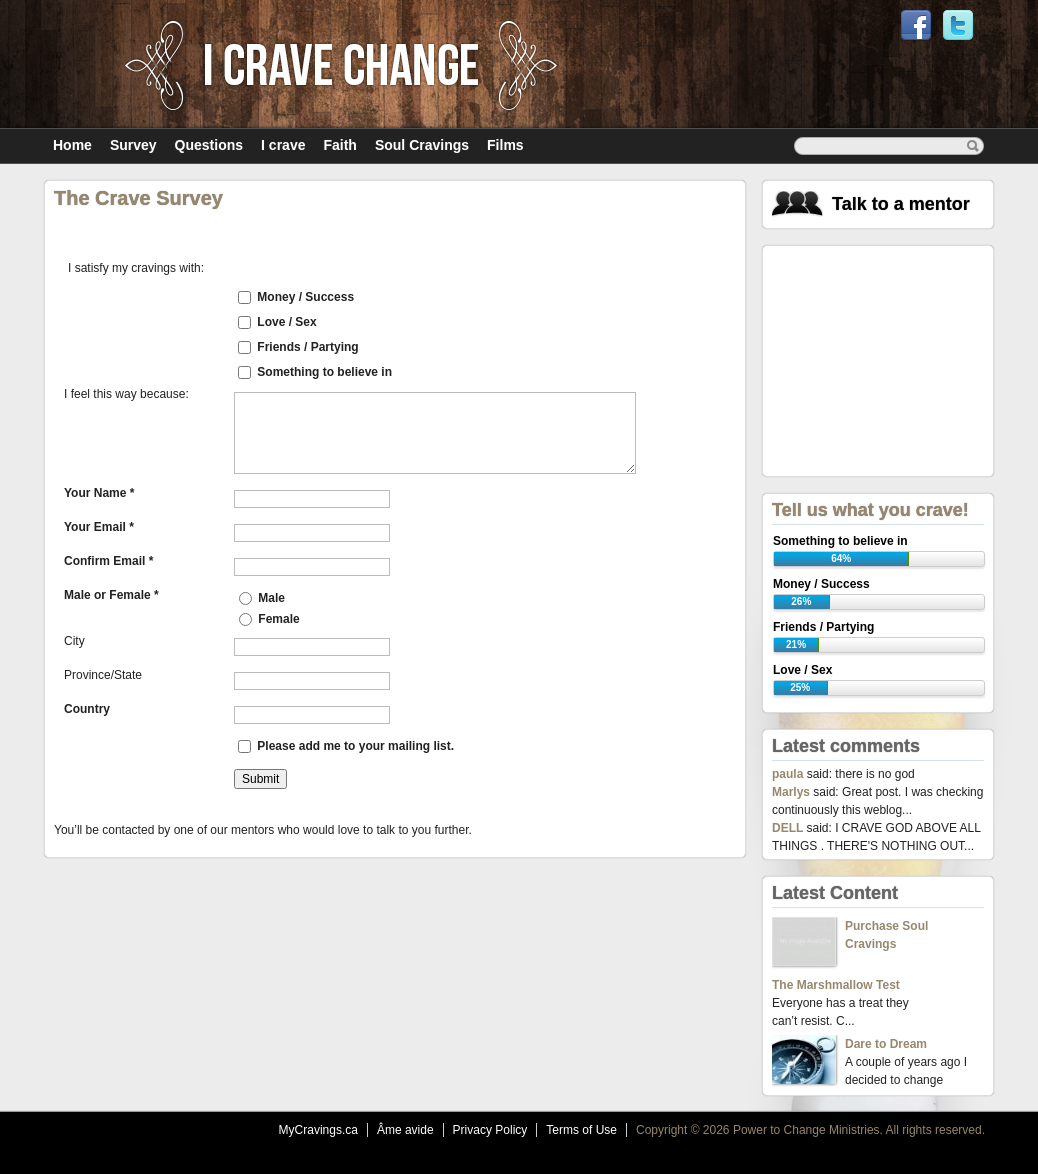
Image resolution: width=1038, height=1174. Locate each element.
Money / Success (305, 297)
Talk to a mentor (901, 204)
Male (262, 598)
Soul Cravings (422, 145)
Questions (209, 145)
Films (505, 145)
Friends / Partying (307, 347)
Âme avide (405, 1130)
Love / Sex (286, 322)
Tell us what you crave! (870, 510)
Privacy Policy (490, 1130)
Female (269, 619)
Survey (133, 145)
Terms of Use (581, 1130)
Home (72, 145)
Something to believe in (324, 372)
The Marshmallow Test (836, 985)
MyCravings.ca (318, 1130)
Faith (339, 145)
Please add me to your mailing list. (355, 746)
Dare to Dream (886, 1044)
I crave (283, 145)
